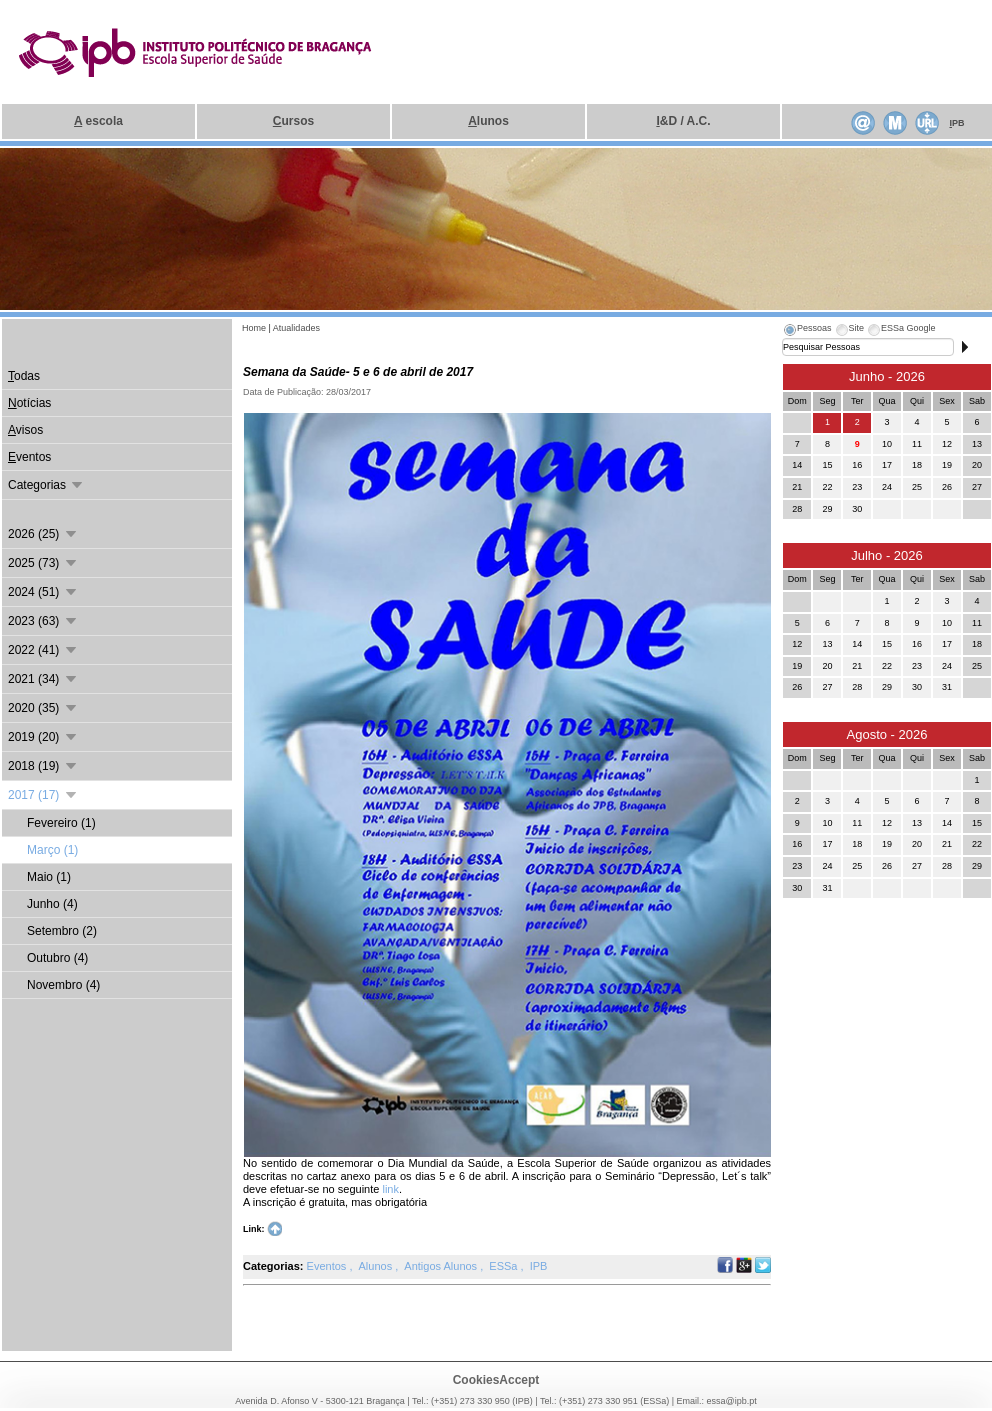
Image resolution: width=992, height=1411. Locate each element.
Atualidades (296, 328)
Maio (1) (49, 877)
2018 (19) (43, 766)
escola (98, 121)
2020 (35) (43, 708)
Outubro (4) (57, 958)
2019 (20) (43, 737)
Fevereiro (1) (61, 823)
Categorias (46, 485)
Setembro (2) (62, 931)
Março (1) (52, 850)
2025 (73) (43, 563)
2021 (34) (43, 679)
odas (24, 376)
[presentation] (807, 331)
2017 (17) (43, 795)
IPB (539, 1266)
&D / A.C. (683, 121)
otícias (29, 403)
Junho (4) (52, 904)
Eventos (328, 1266)
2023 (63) (43, 621)
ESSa (504, 1266)
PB (956, 123)
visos (25, 430)
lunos (488, 121)
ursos (293, 121)
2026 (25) (43, 534)
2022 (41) (43, 650)
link (390, 1189)
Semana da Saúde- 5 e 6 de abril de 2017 (358, 372)
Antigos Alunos (442, 1266)
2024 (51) (43, 592)
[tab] (807, 331)
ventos (29, 457)
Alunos (377, 1266)
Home (254, 328)
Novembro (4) (63, 985)
